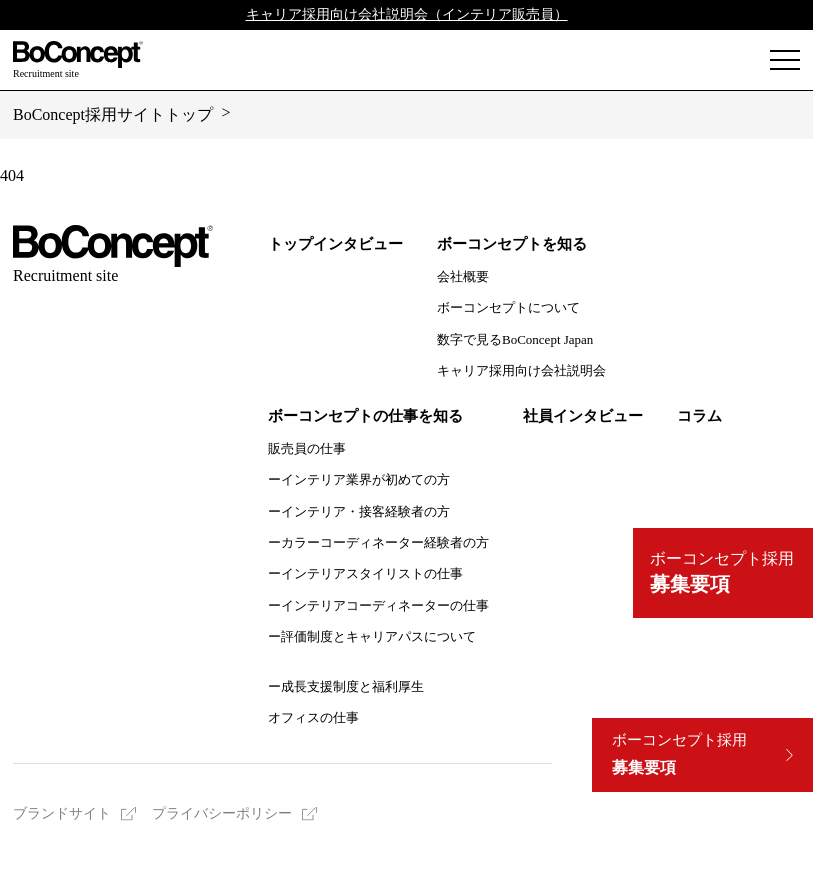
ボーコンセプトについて (508, 307)
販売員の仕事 (307, 448)
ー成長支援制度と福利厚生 (346, 686)
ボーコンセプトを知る (512, 244)
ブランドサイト (62, 813)
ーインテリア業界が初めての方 (359, 479)
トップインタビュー (335, 244)
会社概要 (463, 276)
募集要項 (679, 754)
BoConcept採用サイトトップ (113, 114)
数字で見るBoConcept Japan (515, 339)
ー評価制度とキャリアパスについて (372, 636)
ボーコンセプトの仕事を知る (365, 416)
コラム (699, 416)
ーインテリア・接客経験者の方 (359, 511)
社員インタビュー (583, 416)
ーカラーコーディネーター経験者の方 (378, 542)
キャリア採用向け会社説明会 (521, 370)
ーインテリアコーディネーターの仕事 (378, 605)
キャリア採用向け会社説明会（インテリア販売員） (407, 14)
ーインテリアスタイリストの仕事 (365, 573)
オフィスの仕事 (313, 717)
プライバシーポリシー (222, 813)
